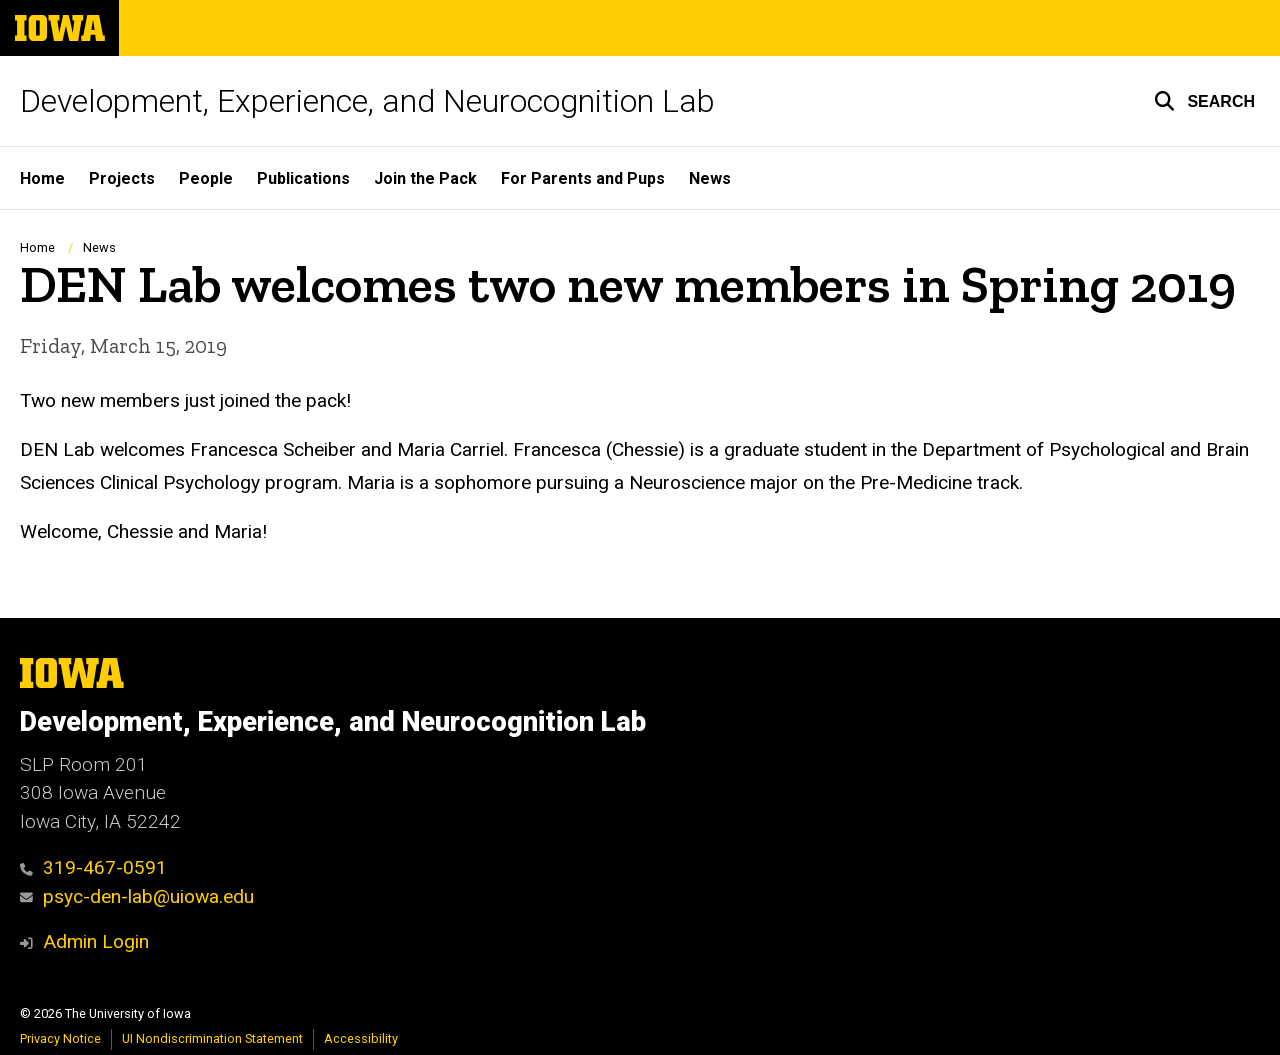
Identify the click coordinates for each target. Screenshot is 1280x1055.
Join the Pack (425, 178)
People (206, 178)
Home (42, 178)
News (710, 178)
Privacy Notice (60, 1038)
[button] (1204, 101)
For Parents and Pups (583, 178)
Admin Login (96, 941)
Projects (122, 178)
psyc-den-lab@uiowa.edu (137, 896)
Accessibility (361, 1038)
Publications (303, 178)
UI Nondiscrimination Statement (212, 1038)
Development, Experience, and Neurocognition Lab (367, 101)
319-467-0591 (93, 867)
